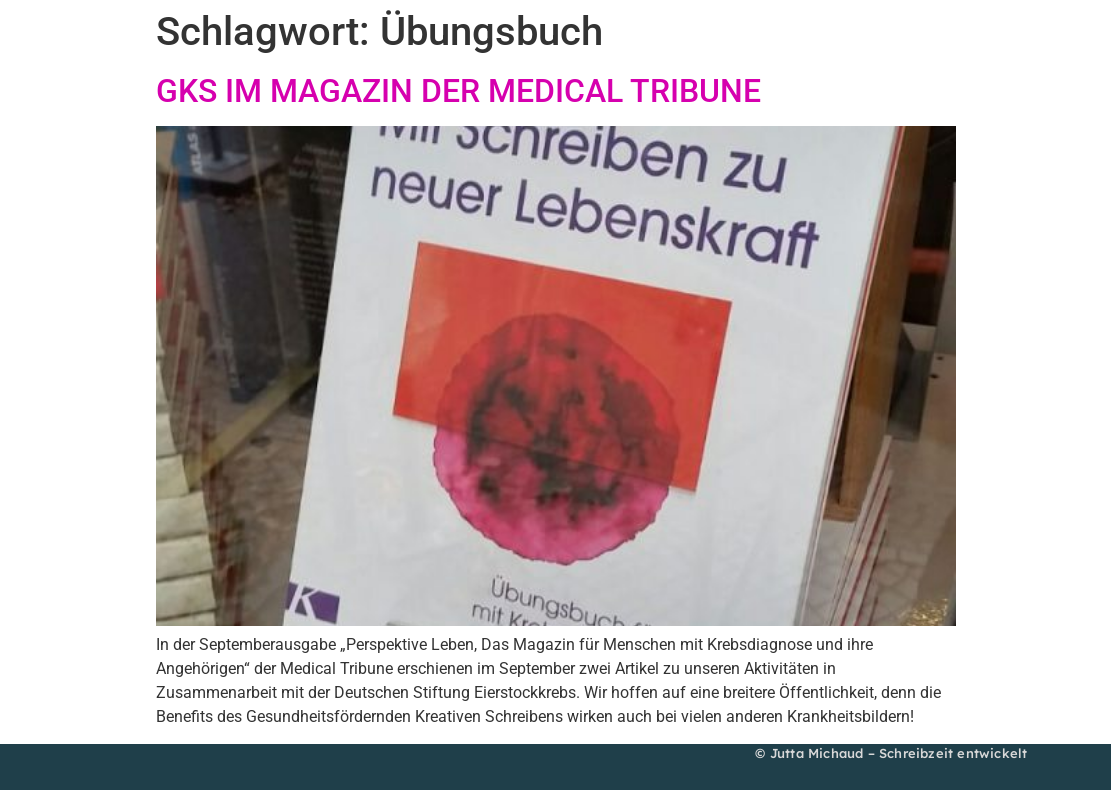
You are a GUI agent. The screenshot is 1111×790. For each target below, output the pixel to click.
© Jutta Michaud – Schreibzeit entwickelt (891, 753)
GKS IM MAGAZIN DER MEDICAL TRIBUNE (458, 91)
